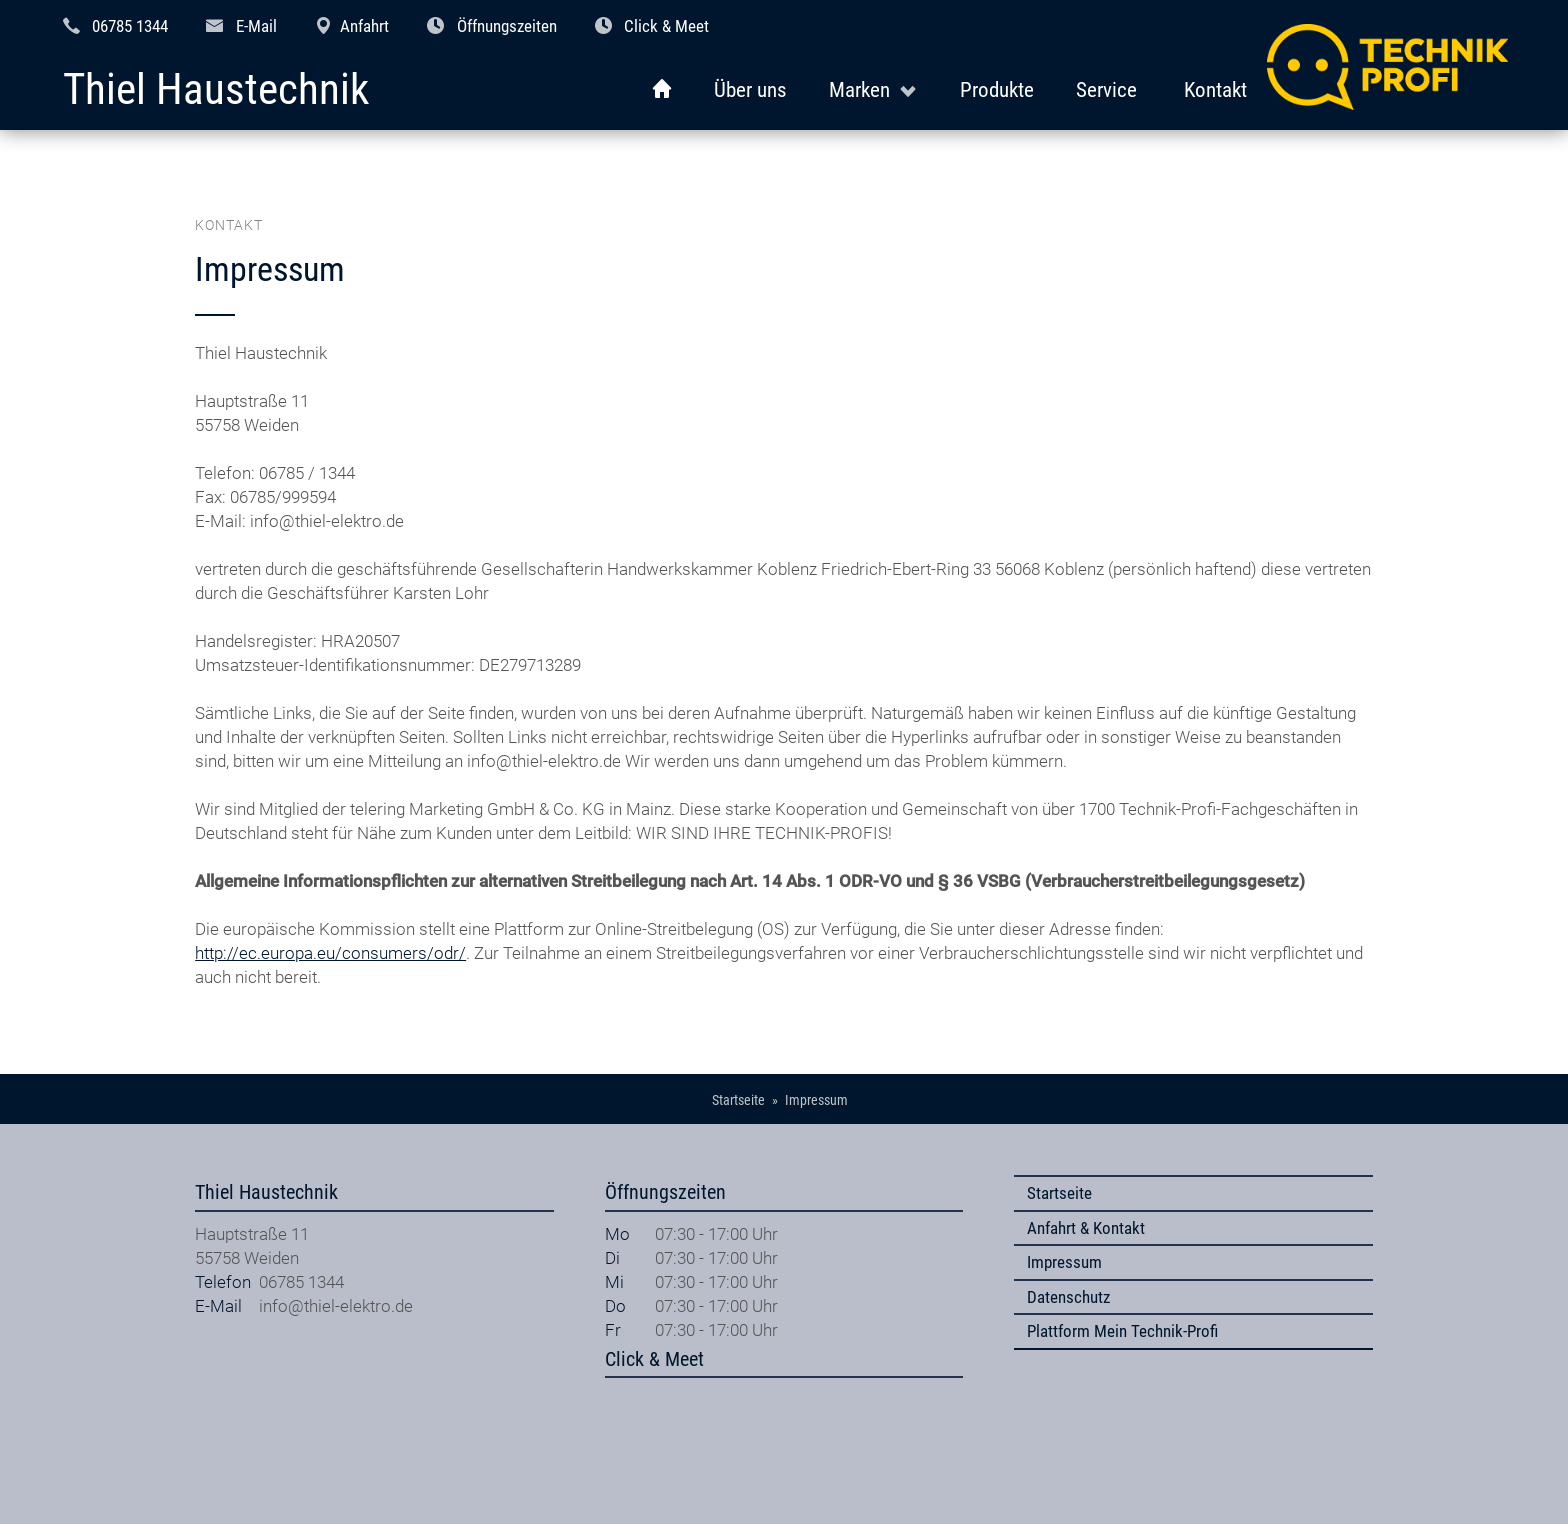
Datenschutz (1068, 1297)
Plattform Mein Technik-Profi (1122, 1331)
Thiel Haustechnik (216, 90)
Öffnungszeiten (507, 26)
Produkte (997, 89)
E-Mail (256, 26)
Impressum (1064, 1262)
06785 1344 (130, 26)
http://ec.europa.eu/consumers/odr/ (330, 953)
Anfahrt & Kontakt (1086, 1228)
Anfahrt (364, 26)
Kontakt (1215, 89)
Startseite (1059, 1193)
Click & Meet (666, 26)
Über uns (750, 89)
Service (1106, 89)
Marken (859, 89)
